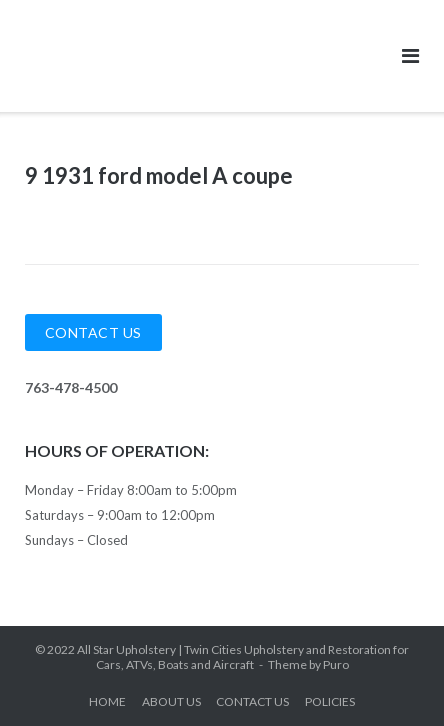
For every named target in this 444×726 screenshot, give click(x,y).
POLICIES (330, 701)
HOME (107, 701)
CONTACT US (252, 701)
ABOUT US (171, 701)
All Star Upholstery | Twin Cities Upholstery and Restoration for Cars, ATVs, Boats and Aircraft (243, 657)
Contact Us (93, 332)
